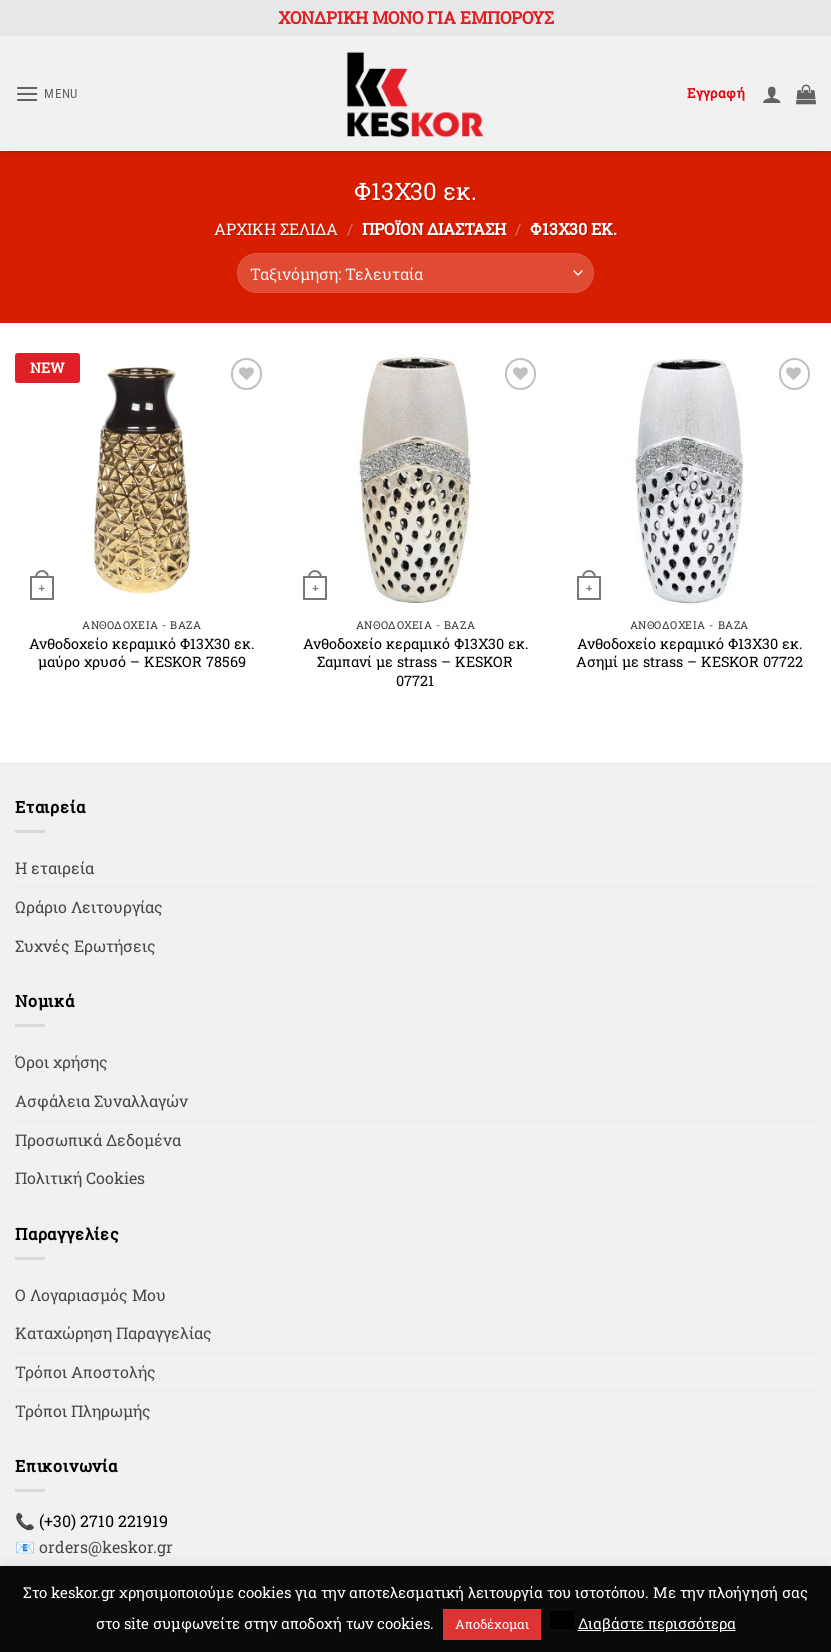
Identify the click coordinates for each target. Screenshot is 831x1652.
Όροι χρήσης (61, 1061)
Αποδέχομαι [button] (492, 1624)
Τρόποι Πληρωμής (83, 1410)
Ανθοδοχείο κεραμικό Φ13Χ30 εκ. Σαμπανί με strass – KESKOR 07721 (415, 662)
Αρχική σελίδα (276, 228)
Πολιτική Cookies (80, 1177)
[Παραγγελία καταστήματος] (415, 273)
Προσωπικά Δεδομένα (98, 1139)
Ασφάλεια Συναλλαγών (101, 1100)
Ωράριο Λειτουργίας (89, 906)
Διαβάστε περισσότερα (657, 1623)
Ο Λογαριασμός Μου (90, 1294)
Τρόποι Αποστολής (85, 1371)
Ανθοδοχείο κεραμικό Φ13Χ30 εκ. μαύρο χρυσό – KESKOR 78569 (141, 653)
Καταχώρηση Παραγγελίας (113, 1332)
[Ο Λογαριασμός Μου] (772, 94)
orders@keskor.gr (106, 1546)
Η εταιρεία (54, 867)
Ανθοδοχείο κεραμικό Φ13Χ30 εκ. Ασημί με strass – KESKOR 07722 (689, 653)
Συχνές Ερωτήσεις (85, 945)
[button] (46, 93)
